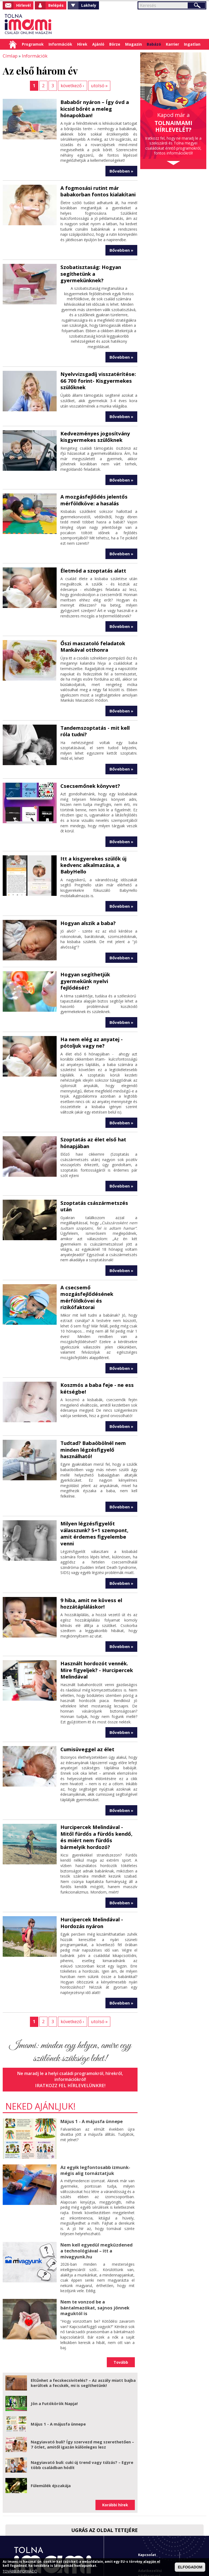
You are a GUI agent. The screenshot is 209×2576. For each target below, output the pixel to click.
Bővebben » (121, 170)
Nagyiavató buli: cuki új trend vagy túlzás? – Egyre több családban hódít (82, 2414)
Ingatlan (192, 44)
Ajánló (98, 44)
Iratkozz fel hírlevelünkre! (70, 2037)
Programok (33, 44)
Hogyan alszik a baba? (87, 916)
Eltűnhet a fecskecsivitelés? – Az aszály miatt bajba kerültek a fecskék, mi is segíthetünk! (83, 2332)
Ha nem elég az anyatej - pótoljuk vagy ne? (90, 1027)
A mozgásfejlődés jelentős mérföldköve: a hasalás (92, 495)
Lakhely (88, 5)
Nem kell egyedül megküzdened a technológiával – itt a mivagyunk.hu (95, 2201)
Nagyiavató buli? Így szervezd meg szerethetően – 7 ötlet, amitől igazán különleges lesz (82, 2394)
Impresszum (149, 2512)
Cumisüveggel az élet (86, 1709)
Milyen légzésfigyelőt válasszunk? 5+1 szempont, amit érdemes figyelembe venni (98, 1498)
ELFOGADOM (190, 2567)
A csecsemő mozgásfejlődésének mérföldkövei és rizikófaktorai (97, 1271)
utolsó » (99, 85)
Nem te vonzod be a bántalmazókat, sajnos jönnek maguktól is (93, 2257)
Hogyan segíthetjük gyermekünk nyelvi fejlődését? (97, 970)
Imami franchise (152, 2541)
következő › (72, 85)
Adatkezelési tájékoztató (150, 2523)
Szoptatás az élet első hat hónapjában (92, 1127)
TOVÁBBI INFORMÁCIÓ (20, 2571)
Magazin (133, 44)
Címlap (13, 44)
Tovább (121, 2312)
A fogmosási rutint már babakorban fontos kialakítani (97, 189)
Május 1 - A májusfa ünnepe (90, 2073)
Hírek (82, 44)
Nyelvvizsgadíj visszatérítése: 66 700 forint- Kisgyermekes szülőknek (96, 377)
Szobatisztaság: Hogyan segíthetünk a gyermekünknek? (89, 271)
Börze (114, 44)
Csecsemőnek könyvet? (88, 780)
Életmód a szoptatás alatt (92, 566)
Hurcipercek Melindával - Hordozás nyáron (90, 1875)
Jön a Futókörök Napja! (54, 2353)
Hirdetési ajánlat (153, 2533)
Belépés (56, 5)
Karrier (172, 44)
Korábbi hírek (115, 2454)
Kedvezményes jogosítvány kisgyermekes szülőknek (93, 433)
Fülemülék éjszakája (51, 2435)
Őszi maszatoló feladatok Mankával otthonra (91, 641)
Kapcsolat (147, 2504)
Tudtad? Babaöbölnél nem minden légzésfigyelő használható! (92, 1419)
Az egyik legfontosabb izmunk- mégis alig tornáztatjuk (94, 2122)
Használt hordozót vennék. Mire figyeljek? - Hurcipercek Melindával (95, 1630)
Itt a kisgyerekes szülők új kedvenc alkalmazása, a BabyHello (92, 858)
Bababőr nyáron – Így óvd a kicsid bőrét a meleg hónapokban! (93, 107)
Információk (60, 44)
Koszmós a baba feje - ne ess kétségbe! (95, 1358)
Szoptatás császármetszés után (98, 1187)
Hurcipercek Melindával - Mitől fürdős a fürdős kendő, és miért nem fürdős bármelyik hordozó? (98, 1793)
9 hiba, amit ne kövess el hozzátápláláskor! (90, 1564)
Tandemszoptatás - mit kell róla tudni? (93, 725)
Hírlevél (23, 5)
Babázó (154, 44)
